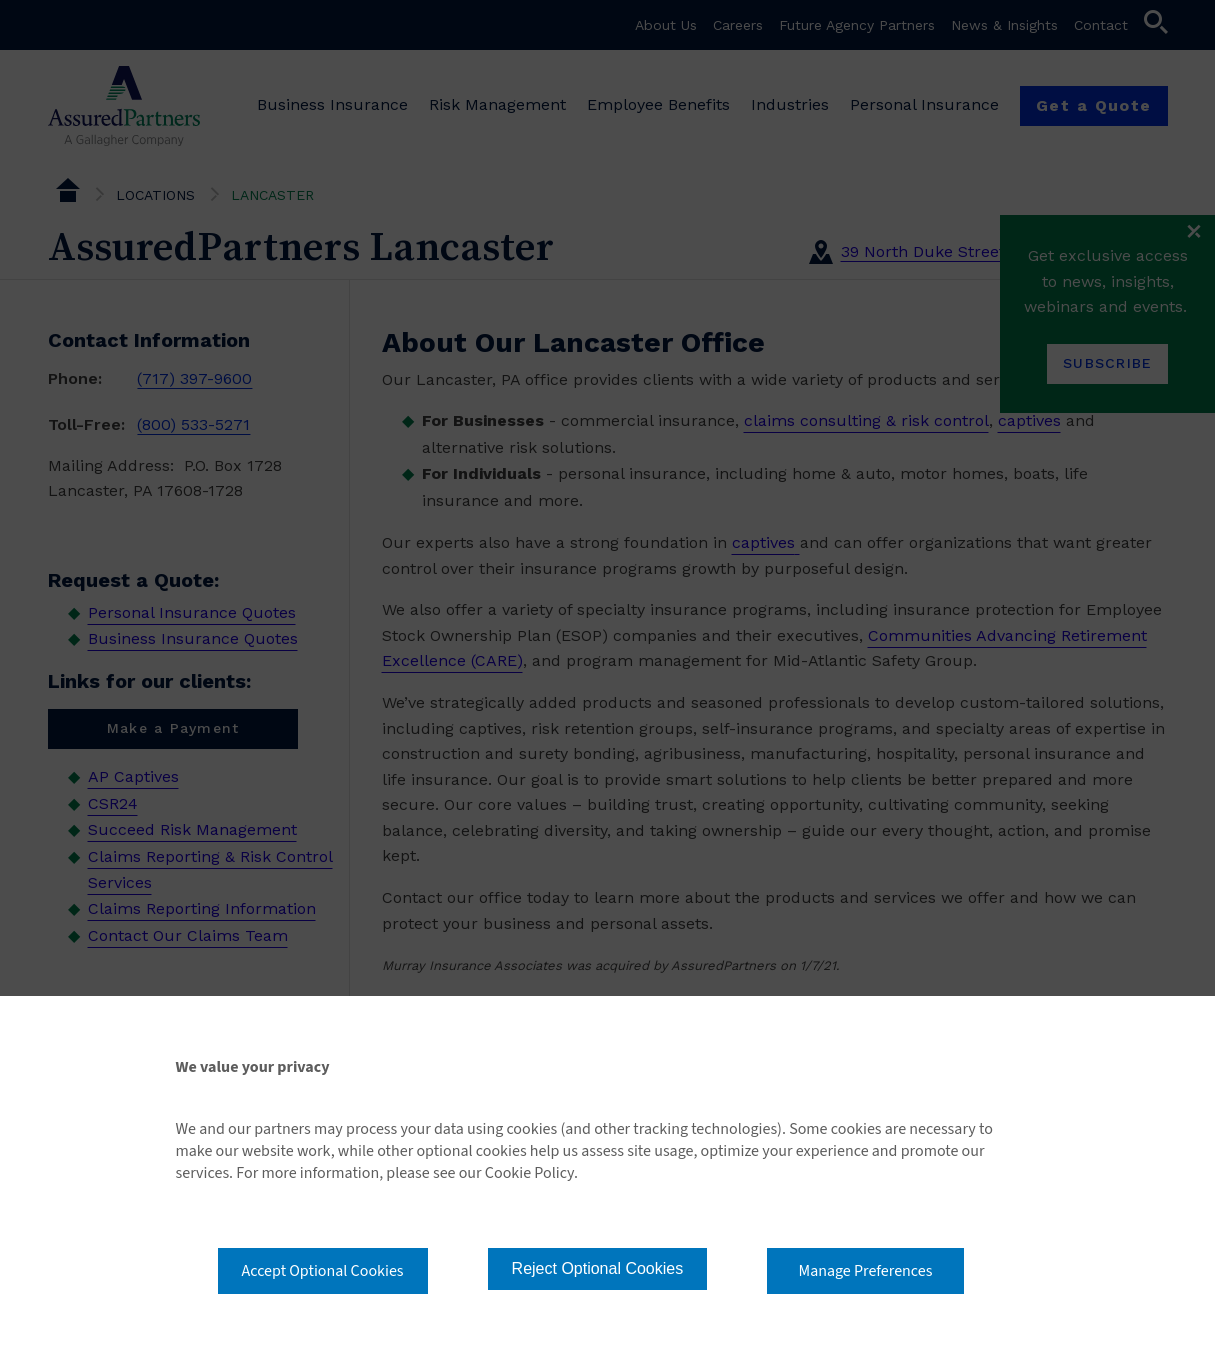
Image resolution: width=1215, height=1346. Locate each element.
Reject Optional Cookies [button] (598, 1268)
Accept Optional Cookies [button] (323, 1271)
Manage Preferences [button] (866, 1271)
